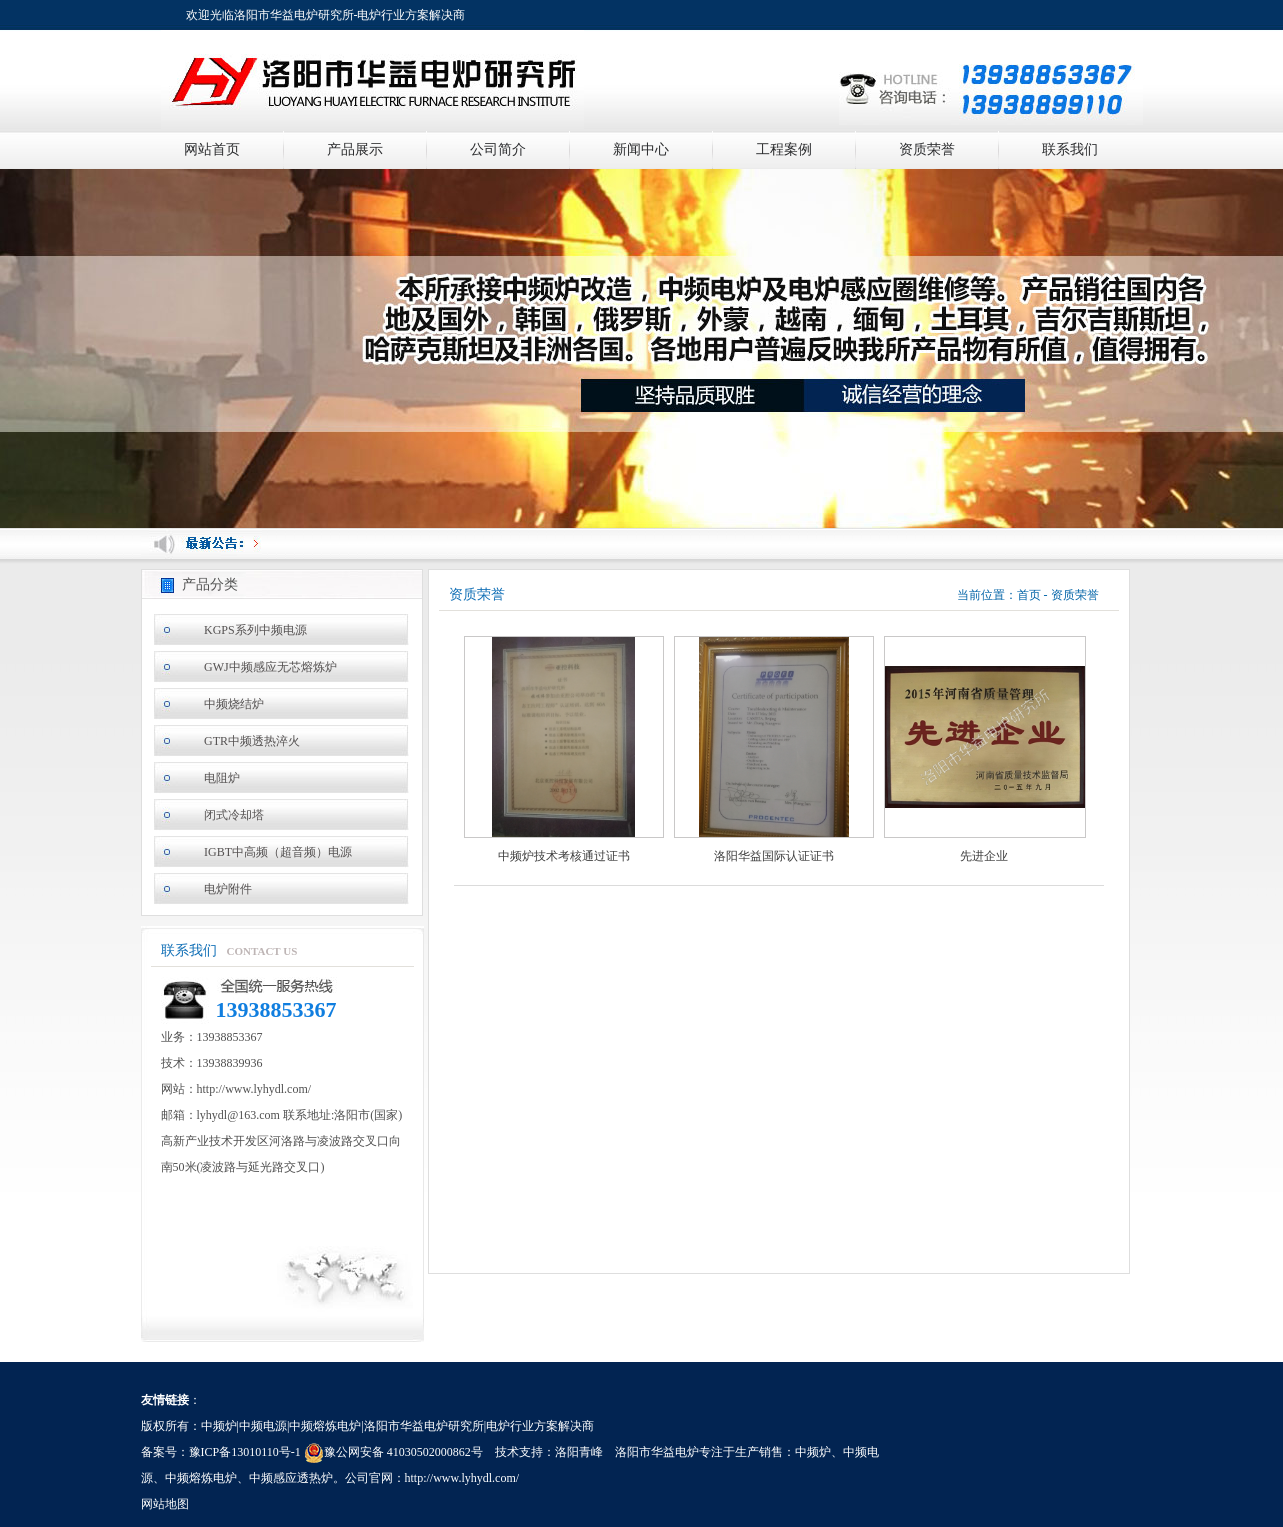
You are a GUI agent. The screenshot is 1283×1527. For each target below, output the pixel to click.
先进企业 (984, 856)
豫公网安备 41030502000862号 (393, 1452)
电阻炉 (222, 778)
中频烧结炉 (234, 704)
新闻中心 (641, 149)
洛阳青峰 (579, 1452)
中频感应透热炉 (291, 1478)
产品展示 (355, 149)
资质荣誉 (927, 149)
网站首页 (212, 149)
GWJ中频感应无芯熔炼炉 (270, 667)
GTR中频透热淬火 (252, 741)
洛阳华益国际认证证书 (774, 856)
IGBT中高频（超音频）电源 (278, 852)
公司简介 (498, 149)
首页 (1029, 595)
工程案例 (784, 149)
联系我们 (1070, 149)
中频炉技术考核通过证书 (564, 856)
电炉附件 (228, 889)
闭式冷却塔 (234, 815)
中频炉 (813, 1452)
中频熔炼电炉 (201, 1478)
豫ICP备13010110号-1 (245, 1452)
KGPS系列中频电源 (255, 630)
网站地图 (165, 1504)
